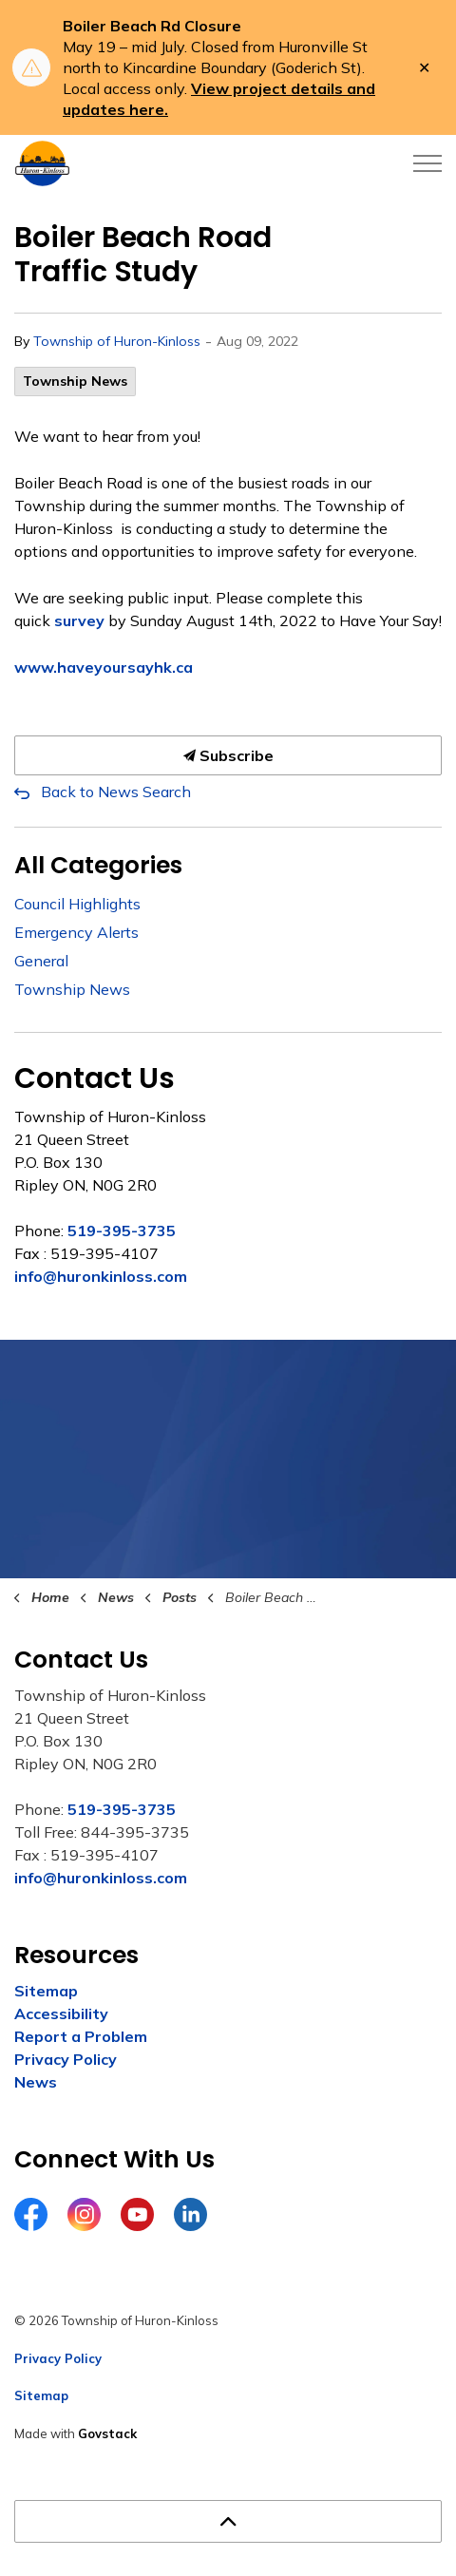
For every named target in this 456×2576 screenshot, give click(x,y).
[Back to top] (228, 2521)
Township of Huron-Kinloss (116, 341)
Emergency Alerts (76, 932)
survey (79, 620)
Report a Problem (80, 2036)
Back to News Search (116, 791)
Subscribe (228, 755)
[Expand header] (427, 163)
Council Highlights (77, 903)
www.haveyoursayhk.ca (103, 667)
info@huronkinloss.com (100, 1276)
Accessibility (61, 2013)
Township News (75, 381)
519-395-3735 (121, 1230)
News (35, 2081)
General (41, 960)
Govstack (107, 2433)
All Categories (98, 865)
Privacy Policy (65, 2059)
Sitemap (46, 1990)
